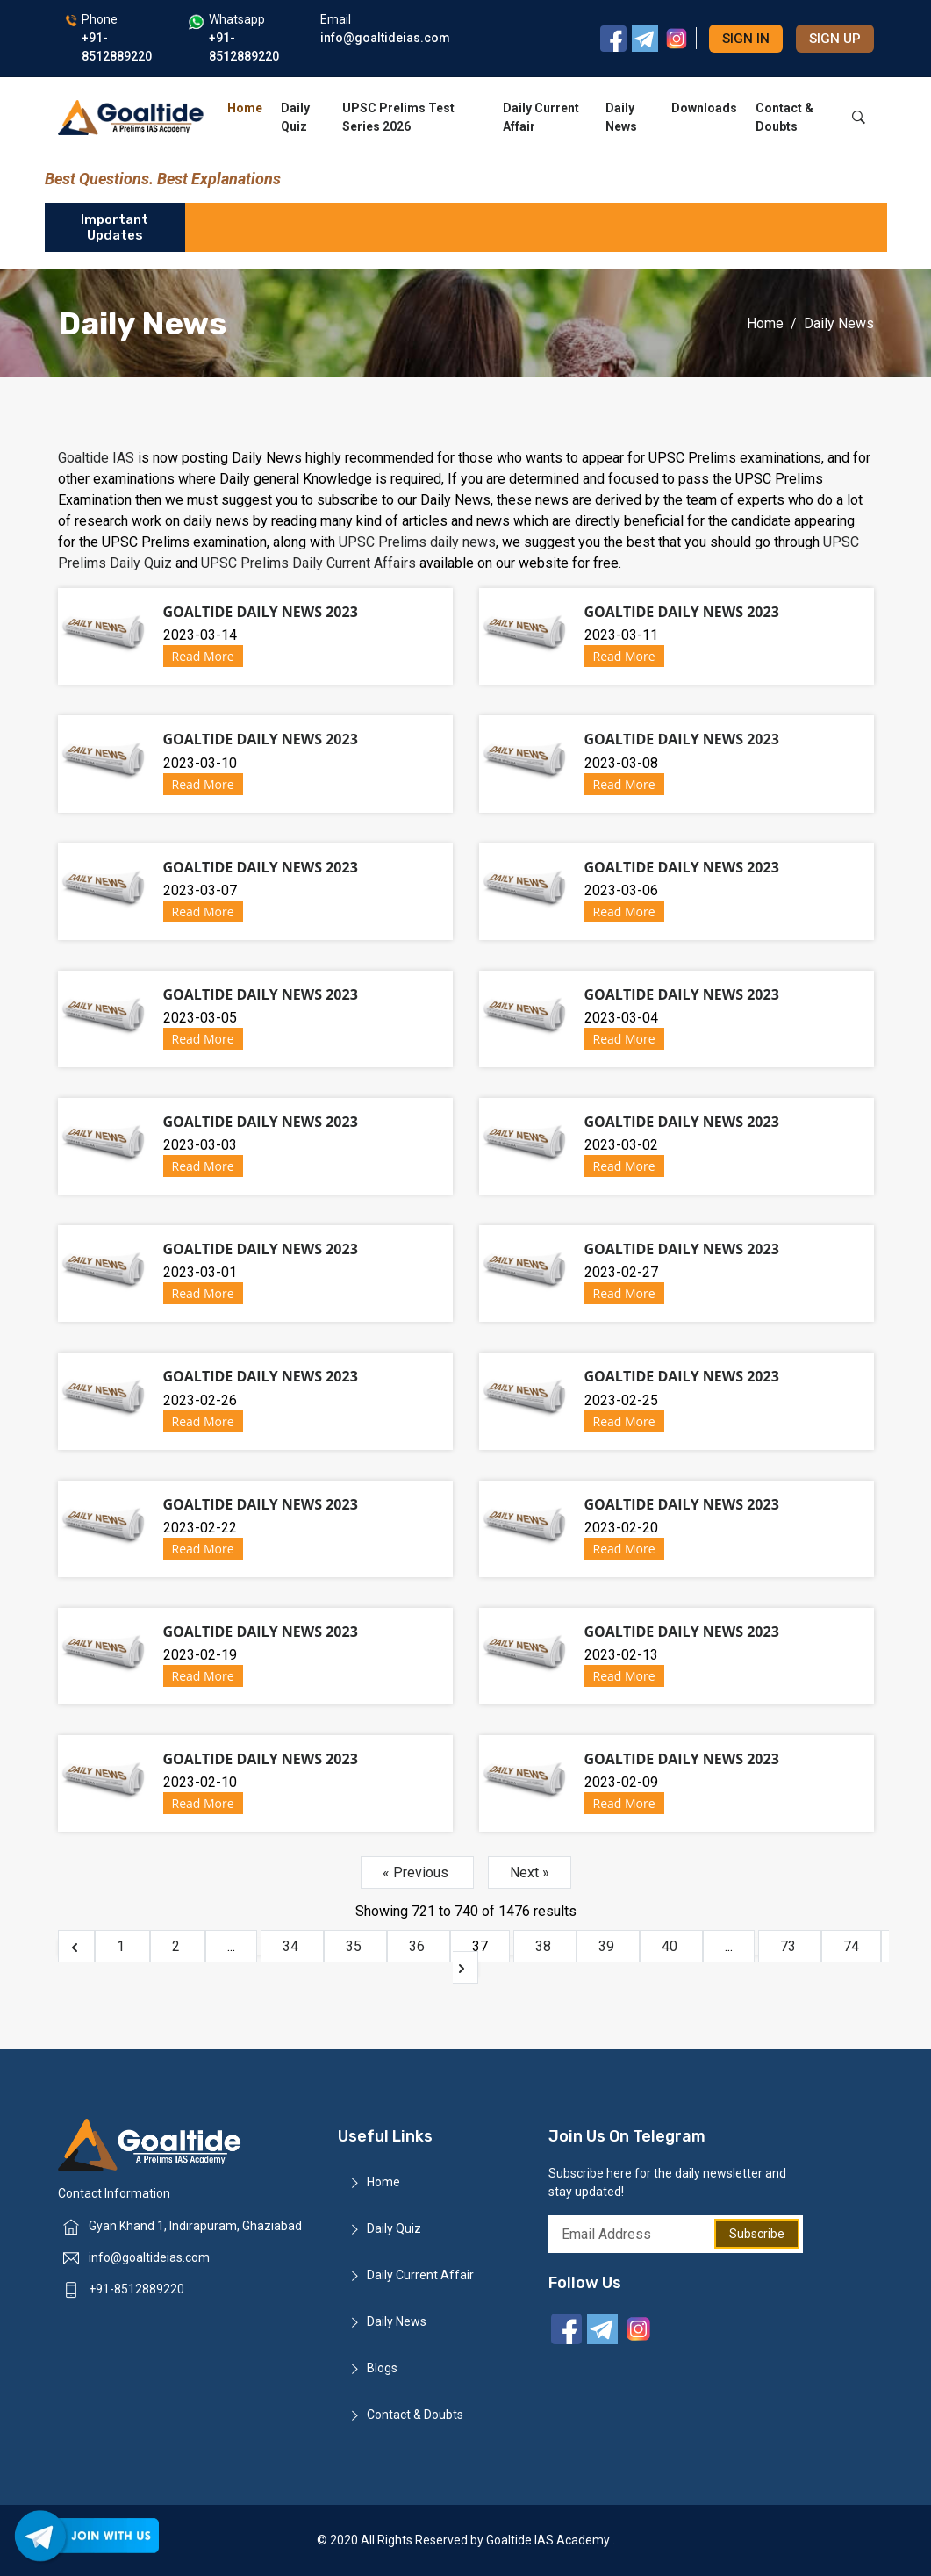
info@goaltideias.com (149, 2257)
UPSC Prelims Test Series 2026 (398, 117)
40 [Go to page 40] (671, 1946)
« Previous (417, 1872)
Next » (529, 1872)
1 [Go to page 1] (122, 1946)
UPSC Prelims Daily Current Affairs (308, 563)
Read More (203, 656)
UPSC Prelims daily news (417, 542)
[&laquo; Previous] (76, 1946)
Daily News (621, 117)
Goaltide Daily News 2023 (260, 611)
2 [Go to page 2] (177, 1946)
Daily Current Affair (541, 117)
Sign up (835, 39)
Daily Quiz (295, 117)
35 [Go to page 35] (355, 1946)
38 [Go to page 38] (545, 1946)
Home (244, 108)
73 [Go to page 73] (789, 1946)
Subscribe (756, 2234)
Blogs (382, 2368)
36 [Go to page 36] (418, 1946)
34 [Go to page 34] (292, 1946)
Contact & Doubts (784, 117)
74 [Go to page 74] (851, 1946)
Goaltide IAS (96, 457)
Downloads (704, 108)
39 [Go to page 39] (608, 1946)
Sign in (746, 39)
